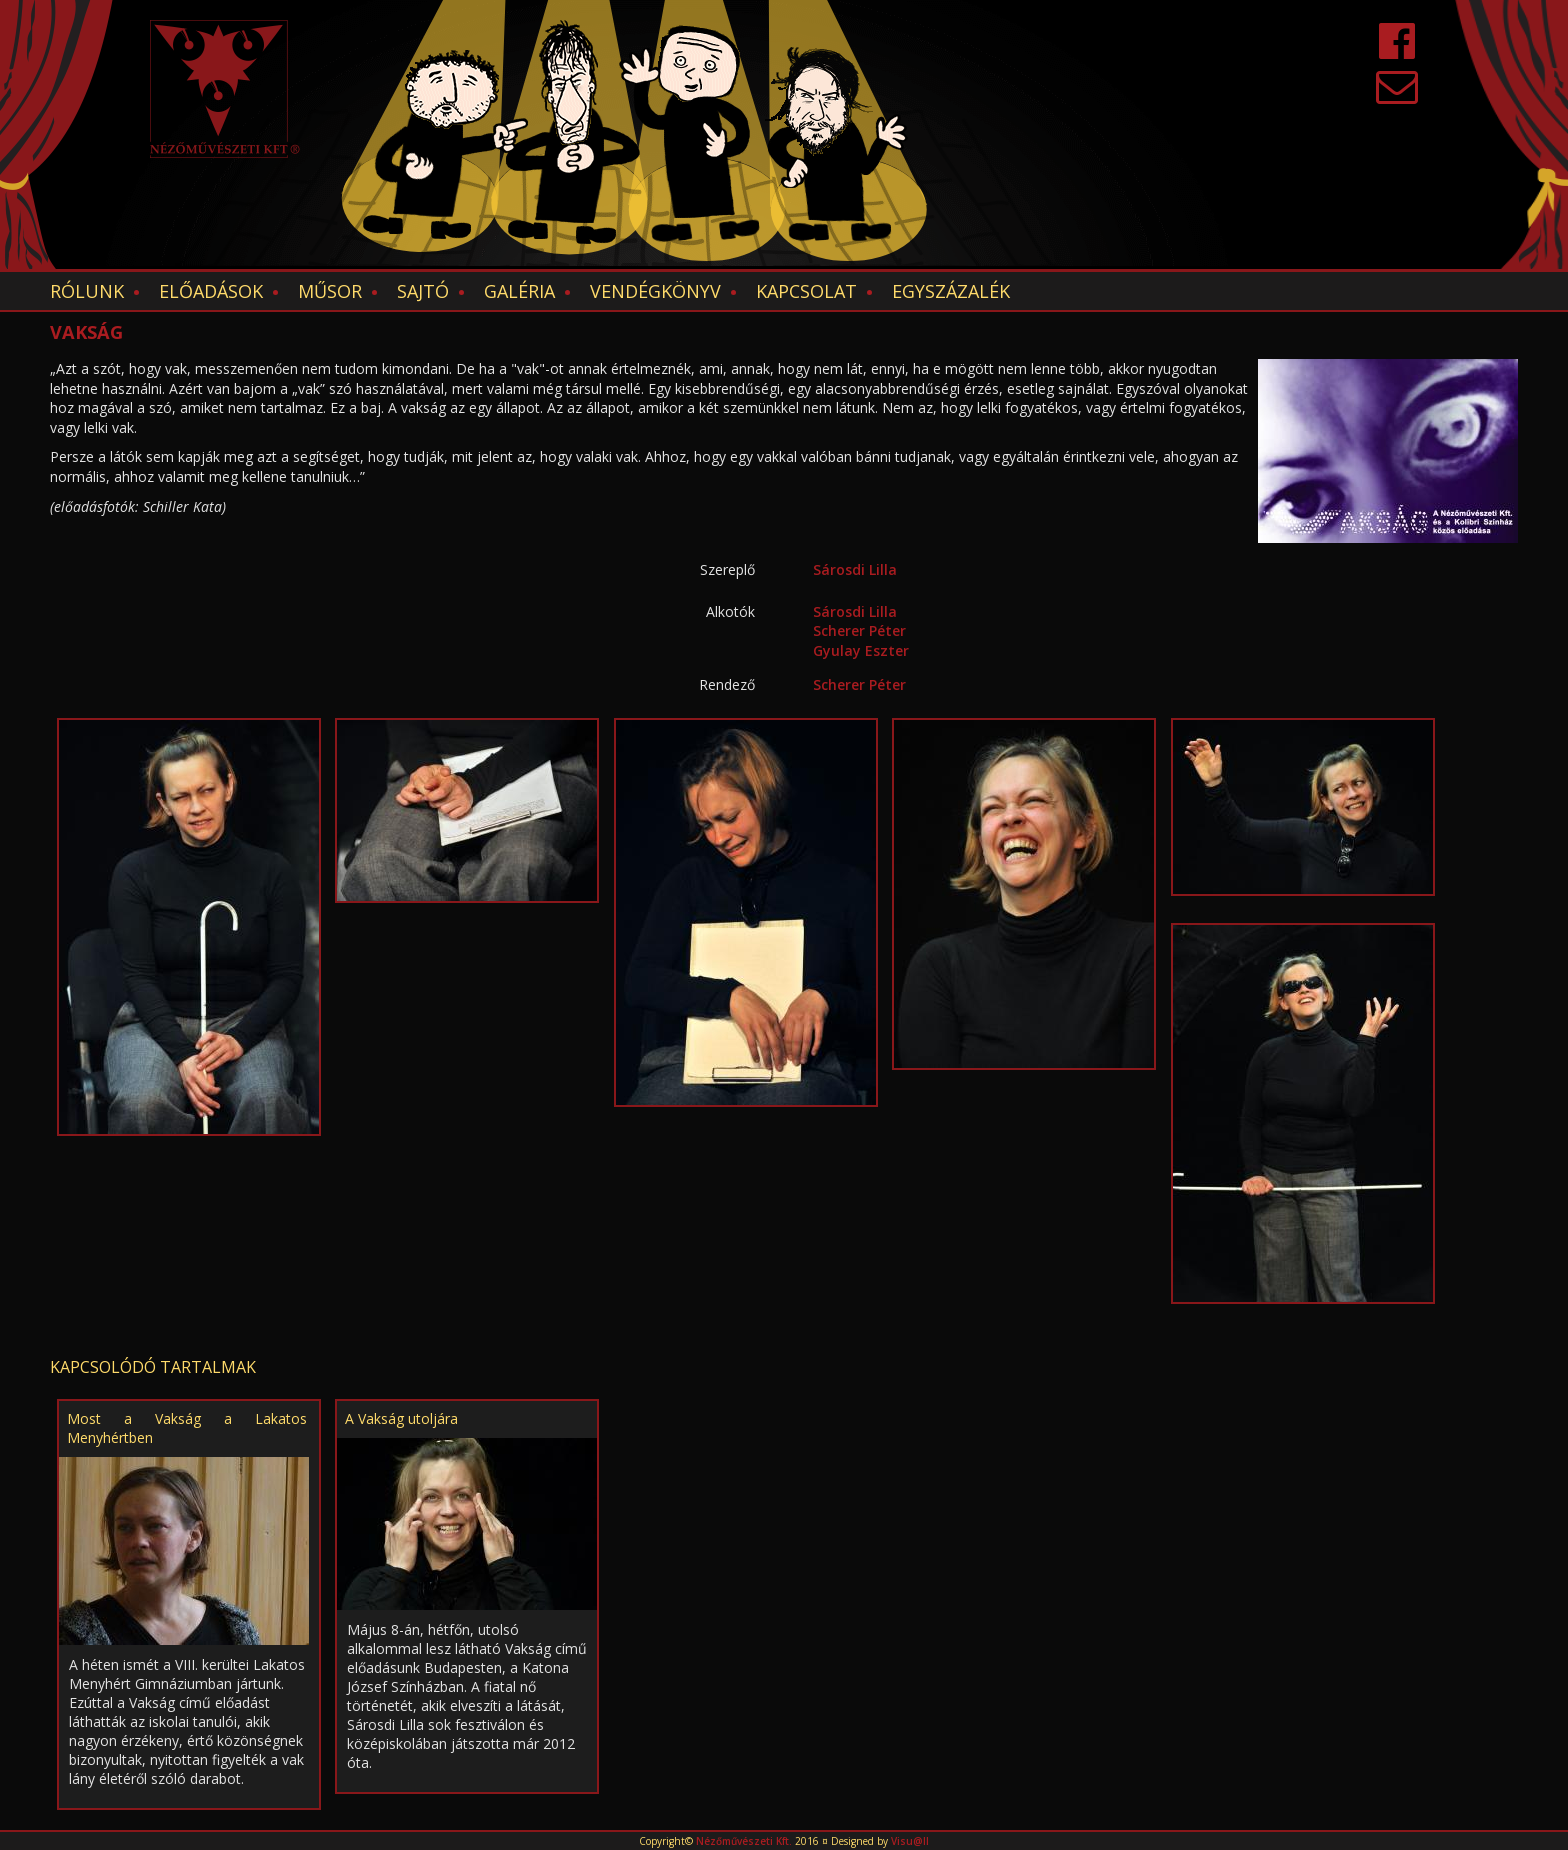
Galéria (519, 291)
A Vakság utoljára (401, 1418)
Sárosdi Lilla (855, 569)
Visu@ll (910, 1841)
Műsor (330, 291)
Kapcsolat (806, 291)
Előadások (211, 291)
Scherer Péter (859, 630)
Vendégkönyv (655, 291)
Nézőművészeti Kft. (744, 1841)
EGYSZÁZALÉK (951, 291)
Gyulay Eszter (861, 650)
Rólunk (87, 291)
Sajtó (423, 291)
